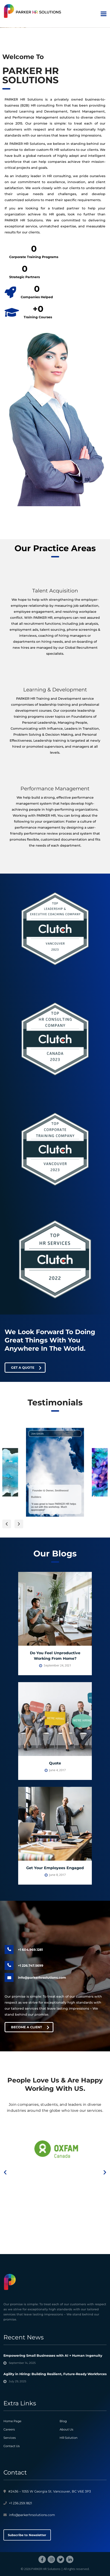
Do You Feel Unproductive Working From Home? (55, 1656)
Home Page (12, 2421)
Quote (55, 1763)
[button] (6, 1524)
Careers (9, 2429)
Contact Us (11, 2446)
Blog (63, 2421)
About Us (66, 2429)
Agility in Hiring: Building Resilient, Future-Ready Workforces (55, 2374)
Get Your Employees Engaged (55, 1868)
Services (9, 2437)
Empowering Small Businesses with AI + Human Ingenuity (52, 2355)
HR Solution (69, 2437)
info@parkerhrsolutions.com (42, 1977)
